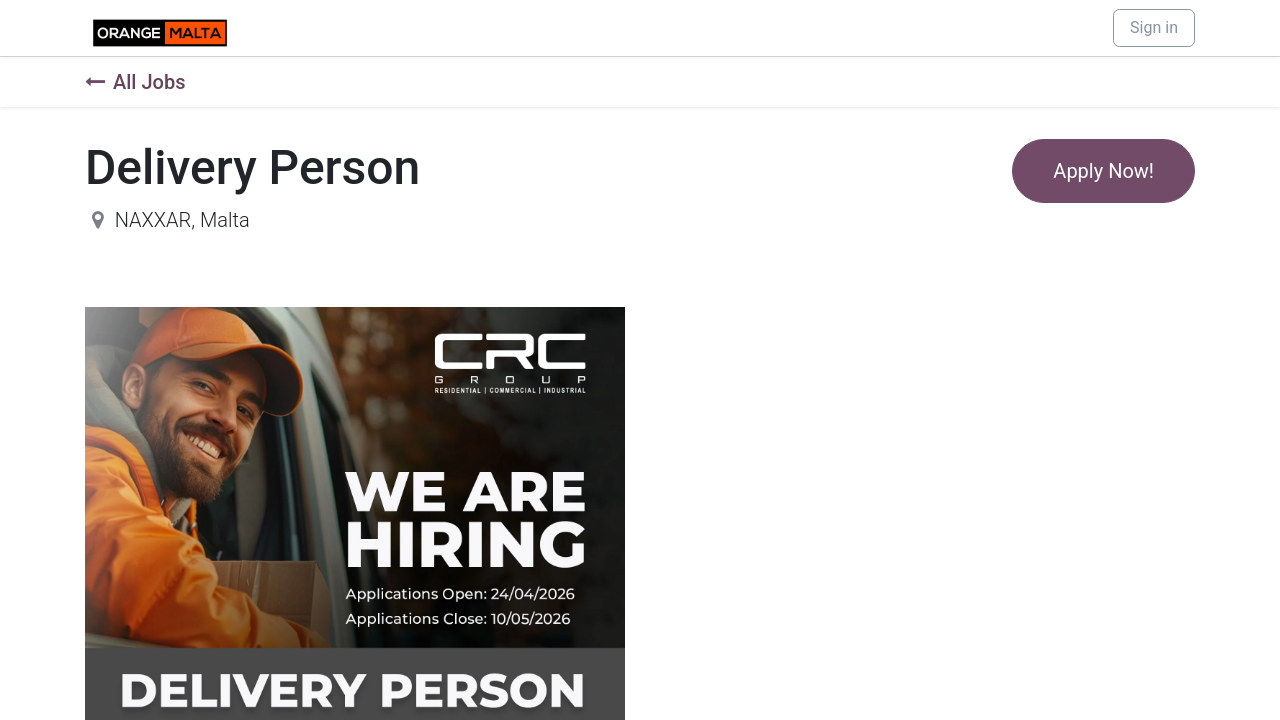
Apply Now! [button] (1103, 171)
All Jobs (135, 82)
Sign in (1154, 27)
